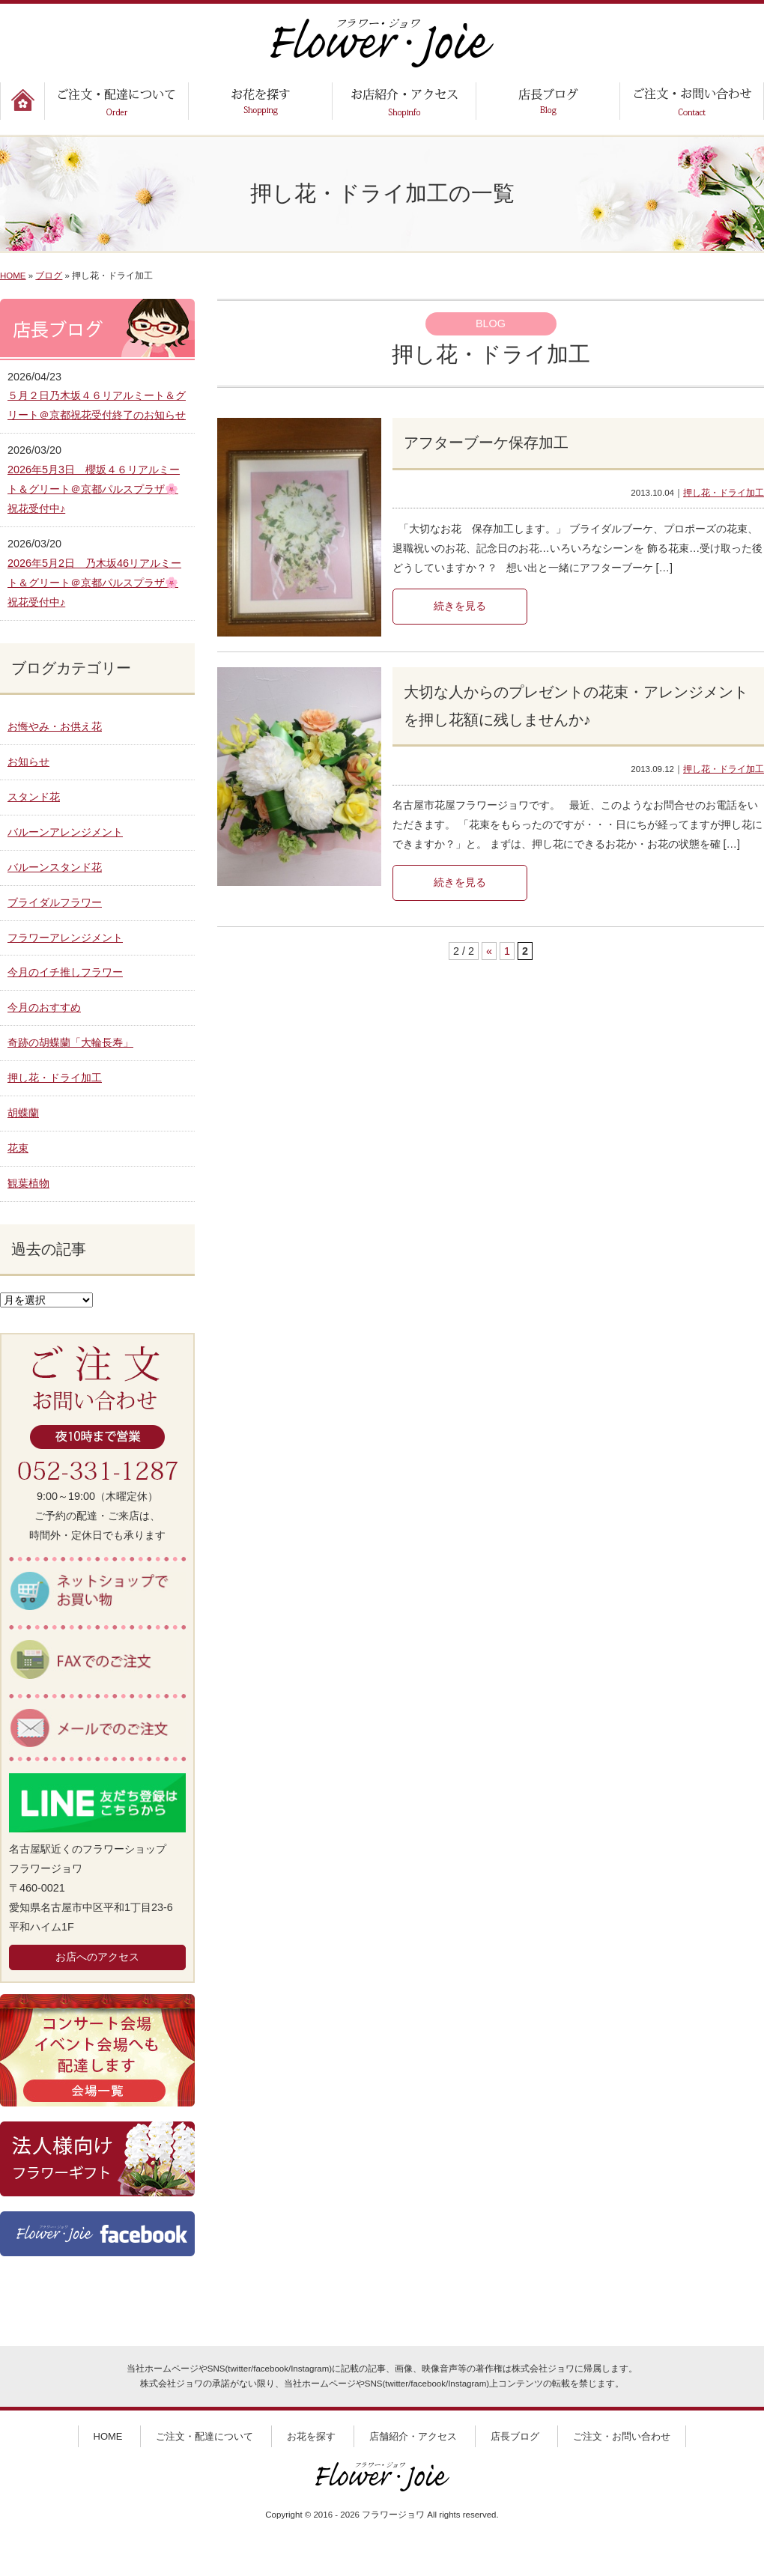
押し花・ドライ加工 (723, 492)
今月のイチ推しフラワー (65, 972)
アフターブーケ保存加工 (486, 442)
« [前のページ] (489, 951)
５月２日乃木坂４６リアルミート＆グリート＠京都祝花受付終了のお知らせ (96, 405)
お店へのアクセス (97, 1957)
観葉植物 (28, 1183)
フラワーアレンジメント (65, 938)
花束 (17, 1148)
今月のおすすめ (44, 1007)
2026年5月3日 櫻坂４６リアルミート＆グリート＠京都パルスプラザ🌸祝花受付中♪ (93, 489)
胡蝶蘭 (23, 1113)
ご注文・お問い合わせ (621, 2436)
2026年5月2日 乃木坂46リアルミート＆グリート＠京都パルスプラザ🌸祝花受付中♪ (94, 582)
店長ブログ (515, 2436)
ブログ (48, 275)
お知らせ (28, 762)
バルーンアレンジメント (65, 832)
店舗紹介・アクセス (413, 2436)
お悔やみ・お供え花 (54, 726)
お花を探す (311, 2436)
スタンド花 (33, 797)
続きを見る (460, 606)
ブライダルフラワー (54, 902)
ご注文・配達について (204, 2436)
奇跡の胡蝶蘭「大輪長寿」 (70, 1042)
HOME (13, 275)
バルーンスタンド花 (54, 867)
